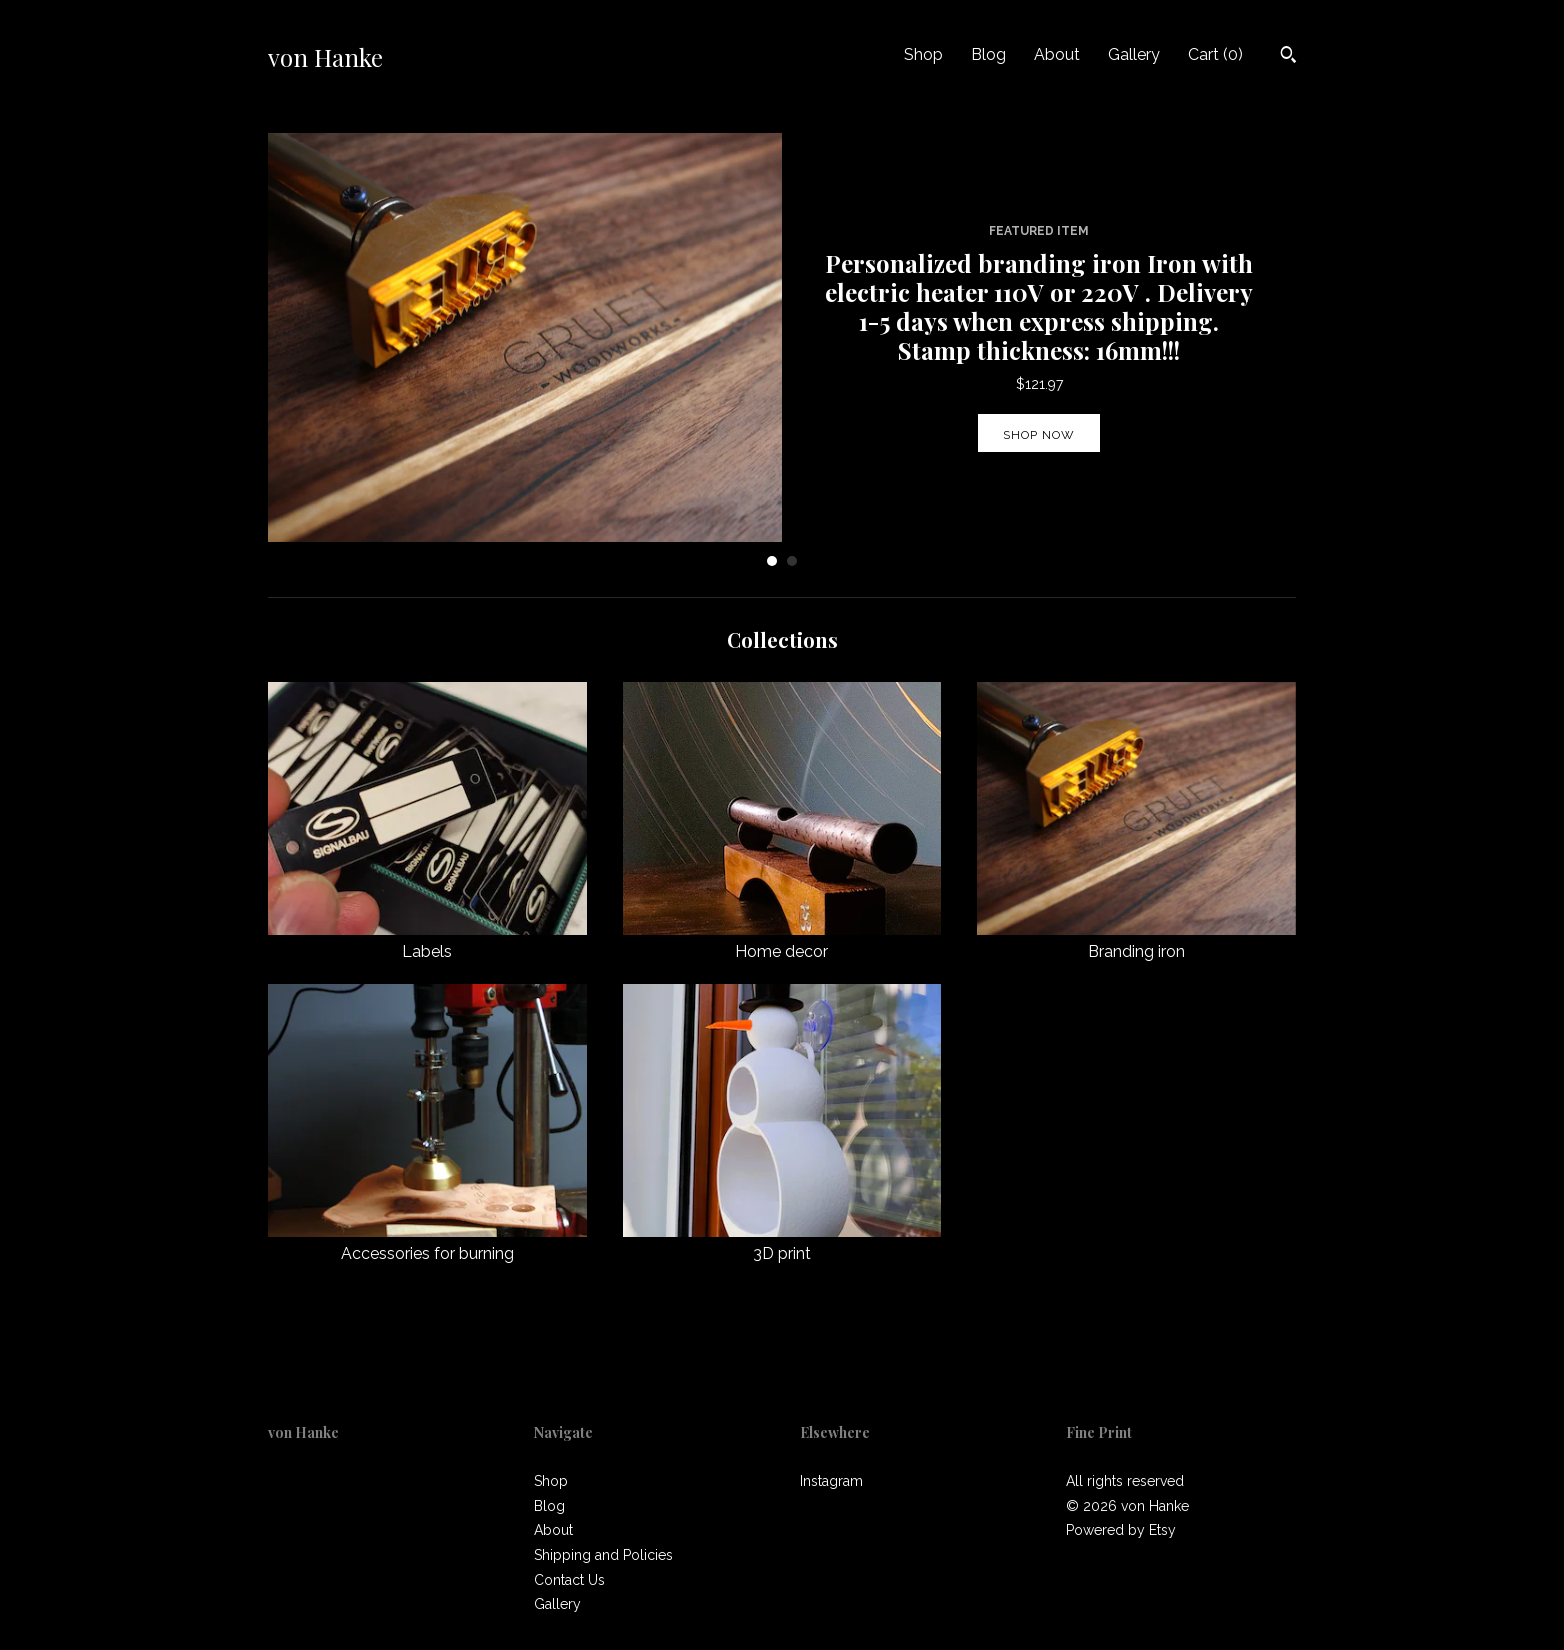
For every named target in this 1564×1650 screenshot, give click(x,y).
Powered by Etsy (1121, 1530)
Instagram (831, 1481)
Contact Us (569, 1580)
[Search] (1288, 57)
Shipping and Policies (603, 1555)
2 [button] (792, 561)
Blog (988, 54)
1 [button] (772, 561)
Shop (923, 54)
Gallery (1134, 54)
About (1057, 54)
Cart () (1215, 54)
